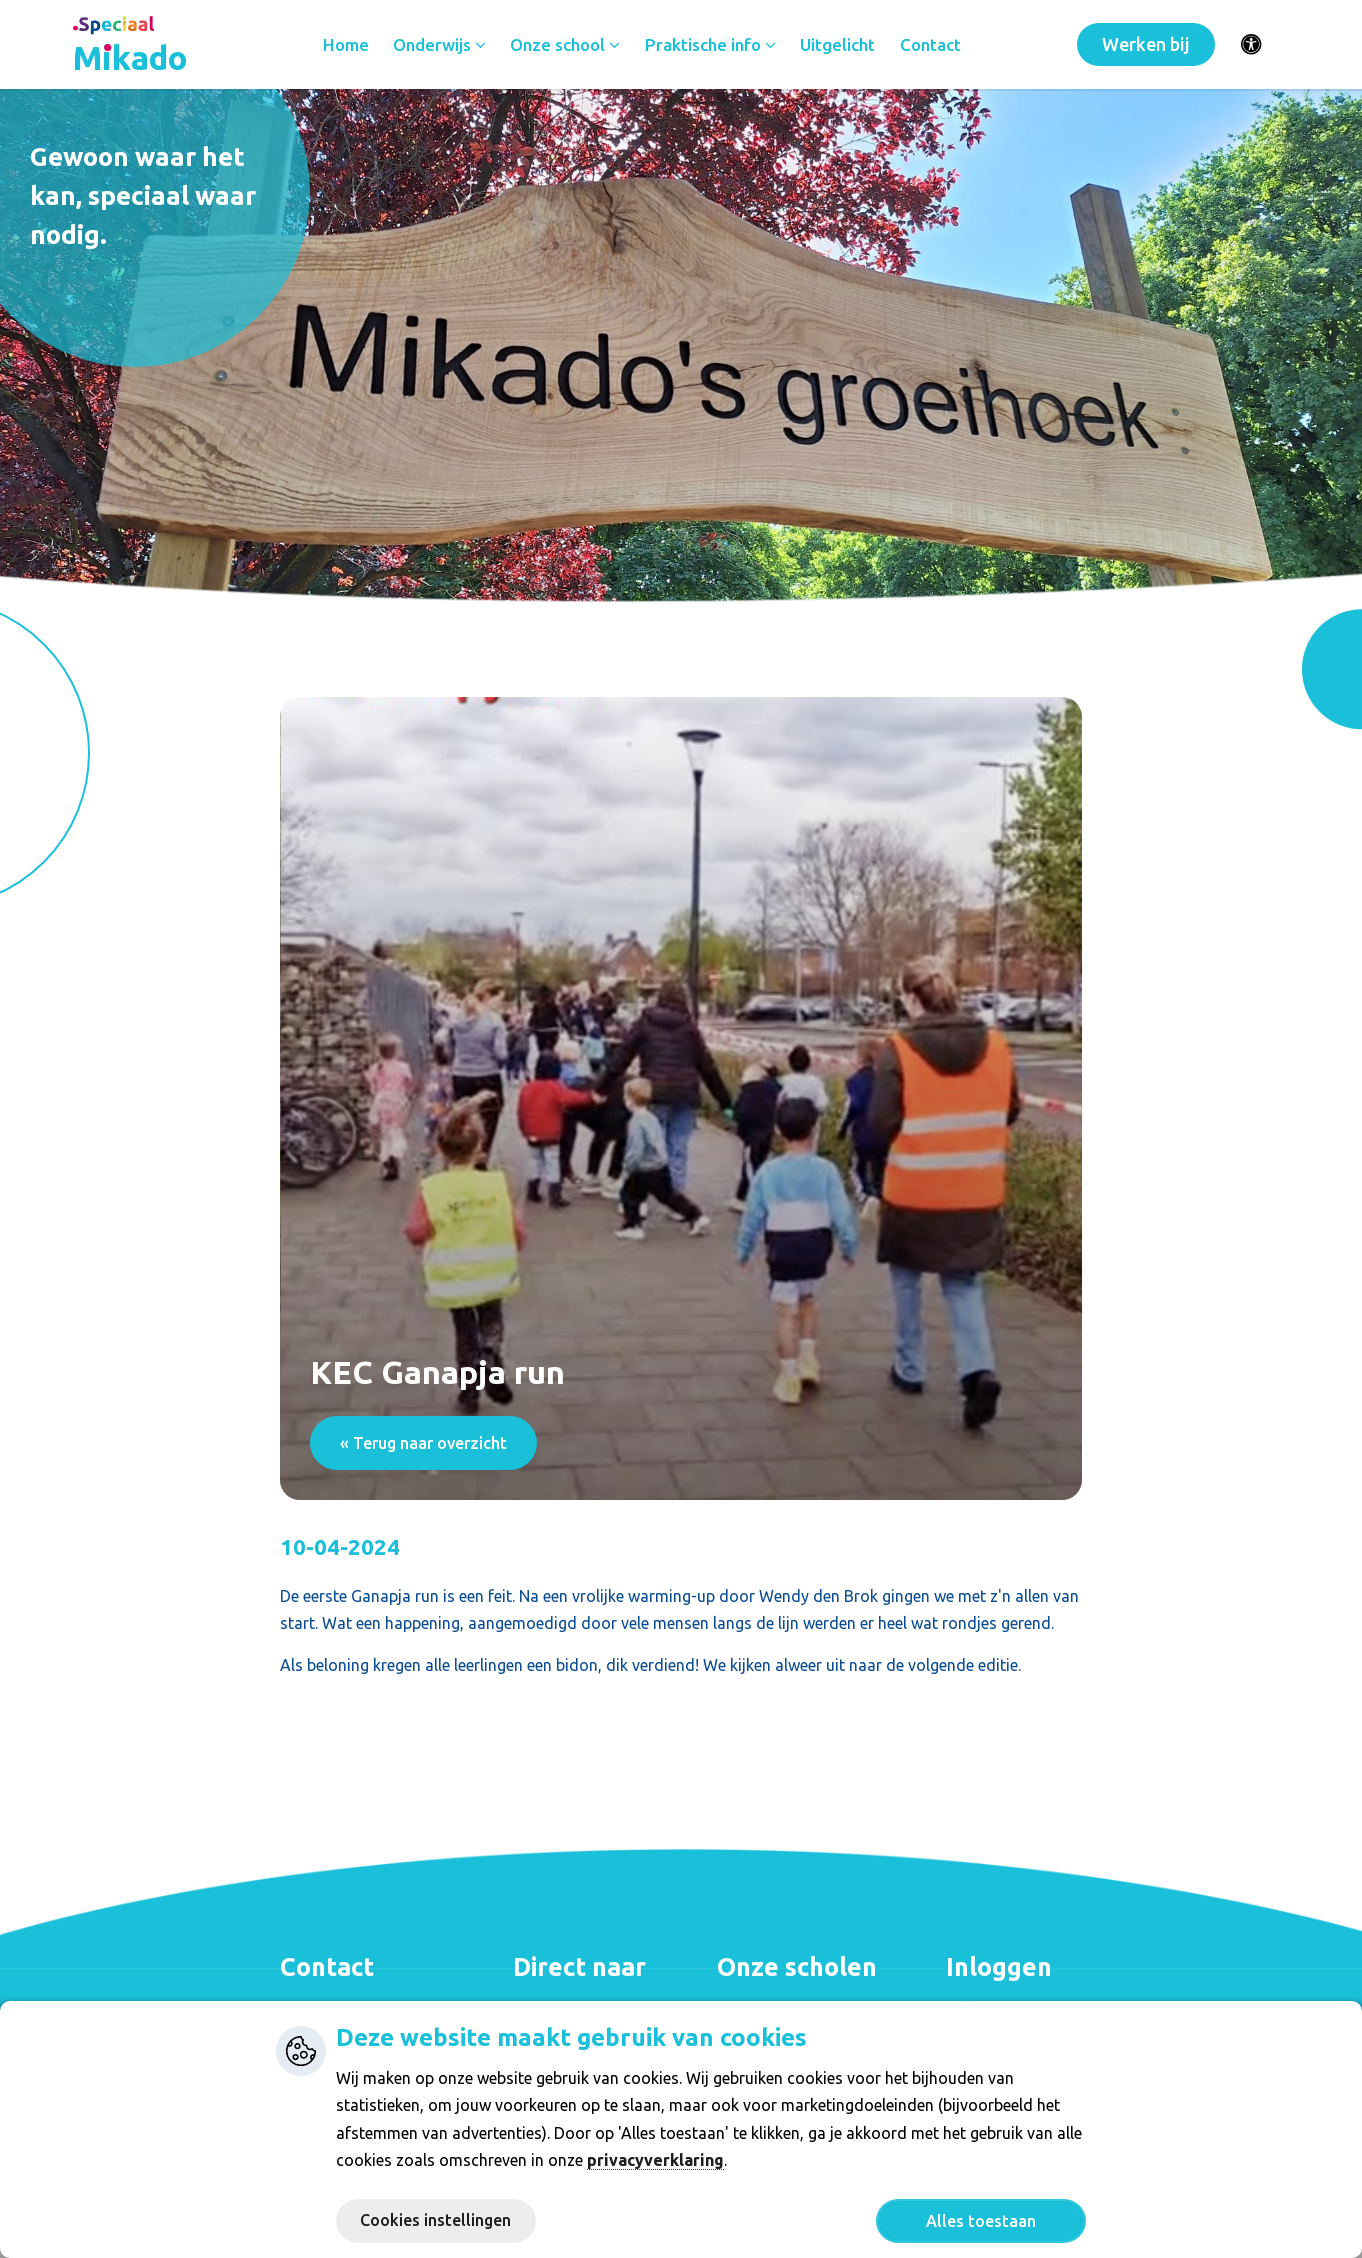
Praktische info (712, 45)
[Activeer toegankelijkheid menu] (1252, 46)
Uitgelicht (840, 45)
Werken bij (1146, 46)
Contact (932, 45)
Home (348, 45)
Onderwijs (441, 45)
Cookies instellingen (435, 2220)
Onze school (568, 45)
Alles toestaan (981, 2221)
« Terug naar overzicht (423, 1443)
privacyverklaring (655, 2160)
